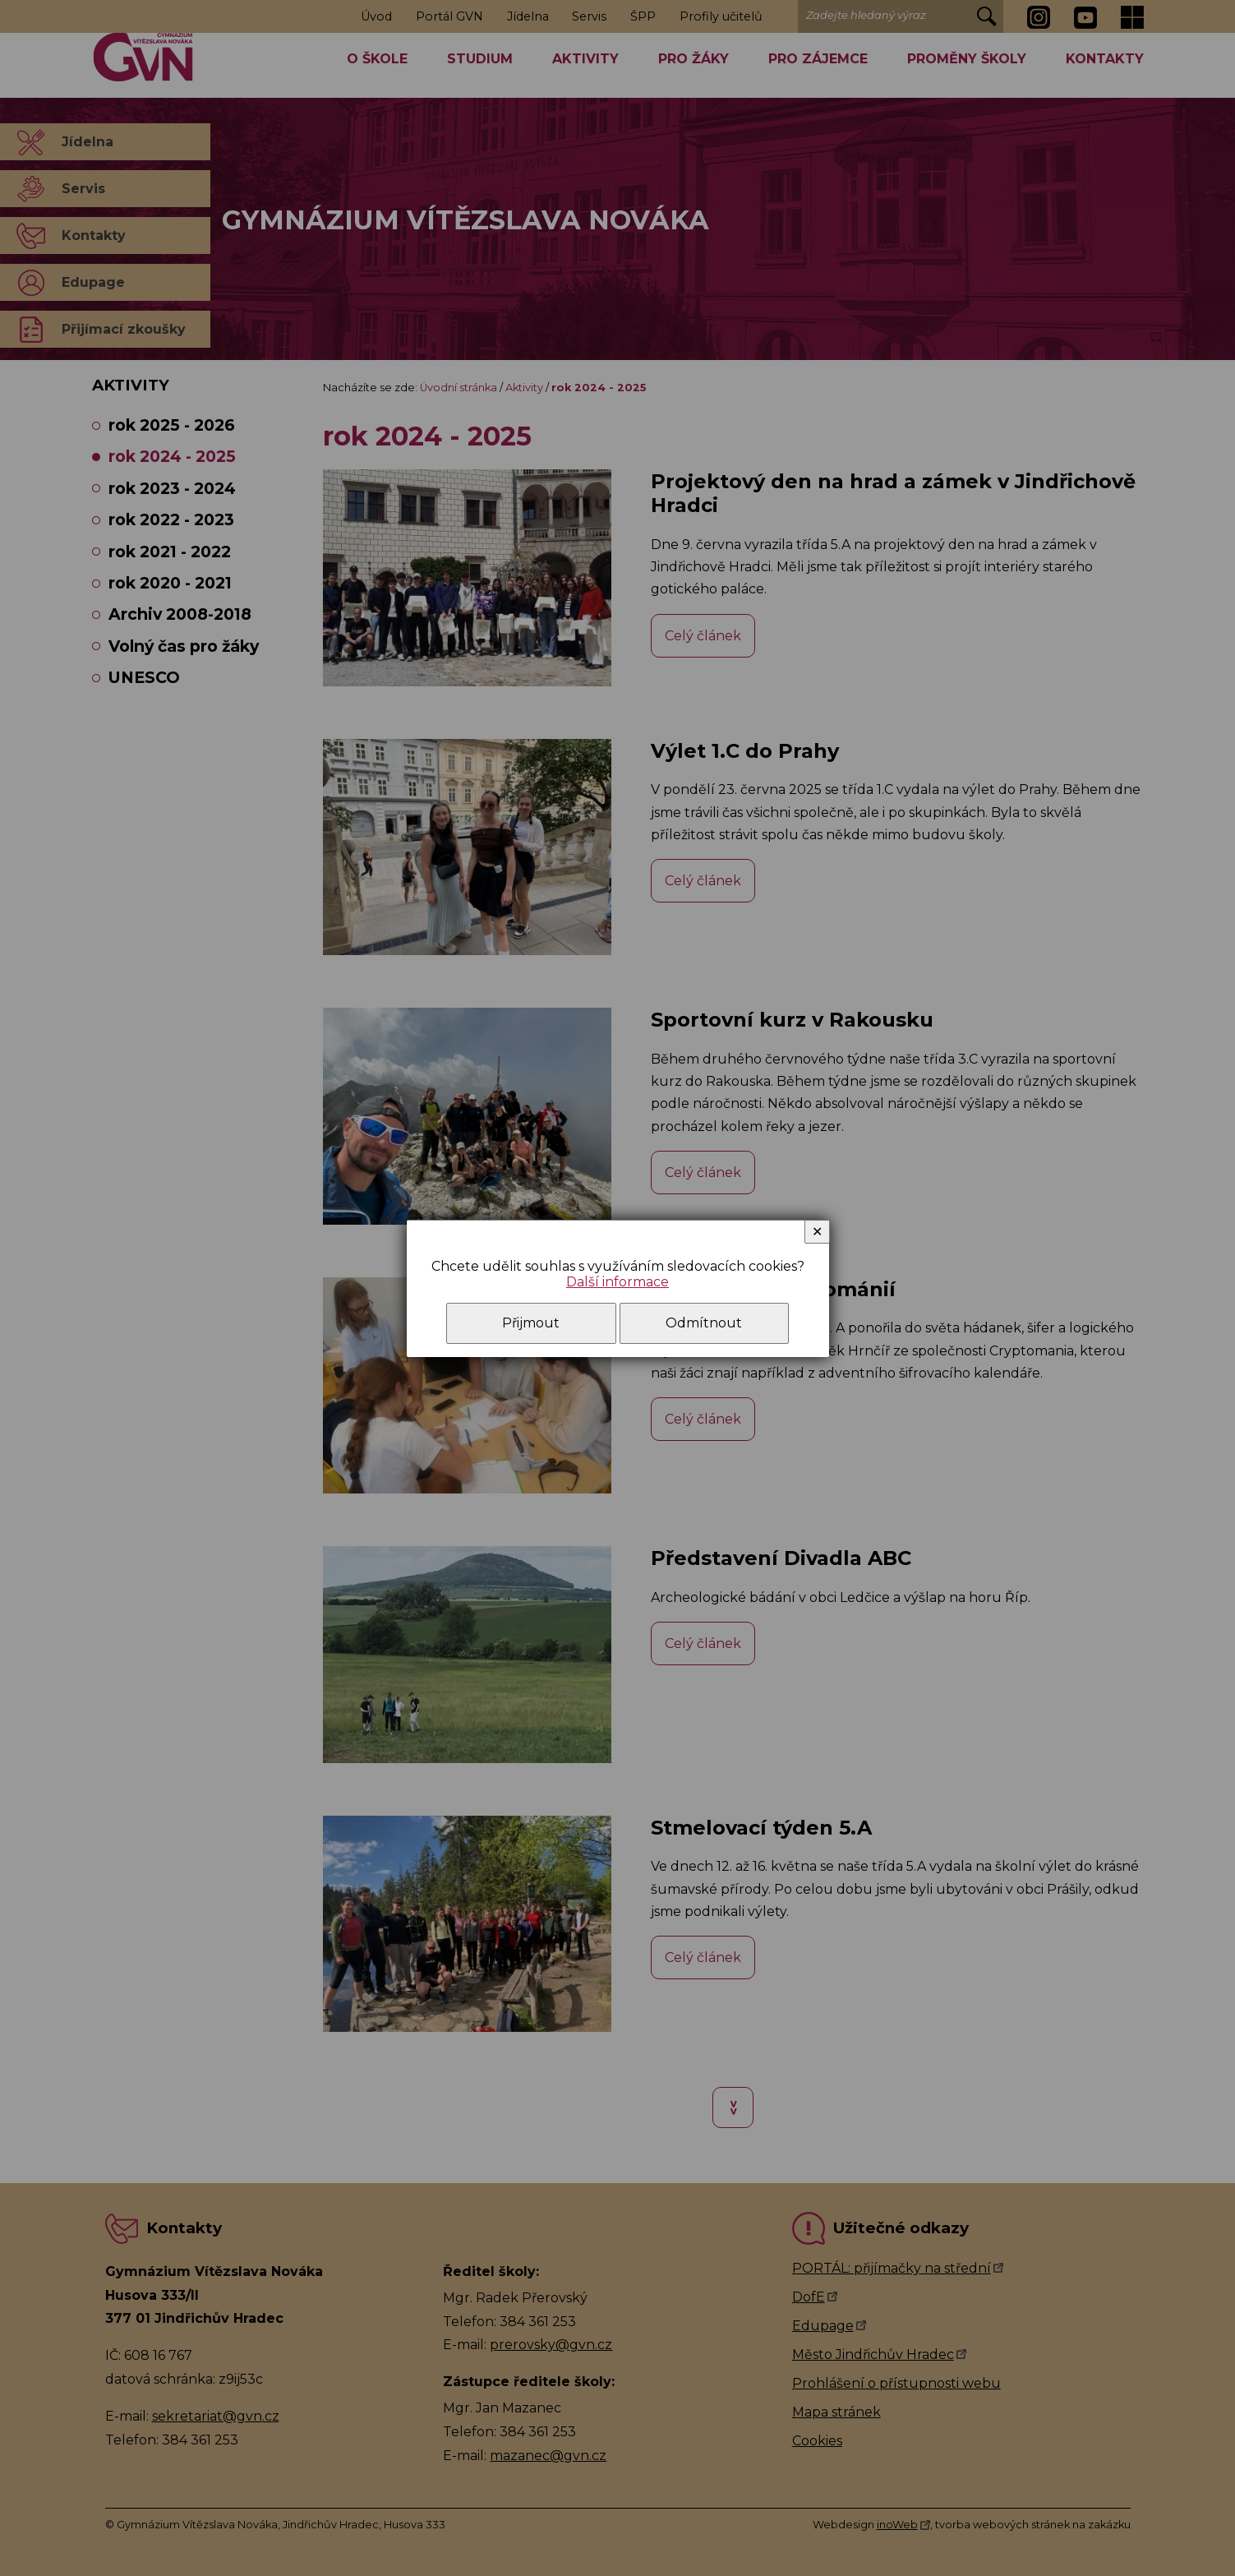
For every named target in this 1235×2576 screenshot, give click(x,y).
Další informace (617, 1282)
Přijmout (531, 1323)
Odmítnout (704, 1323)
